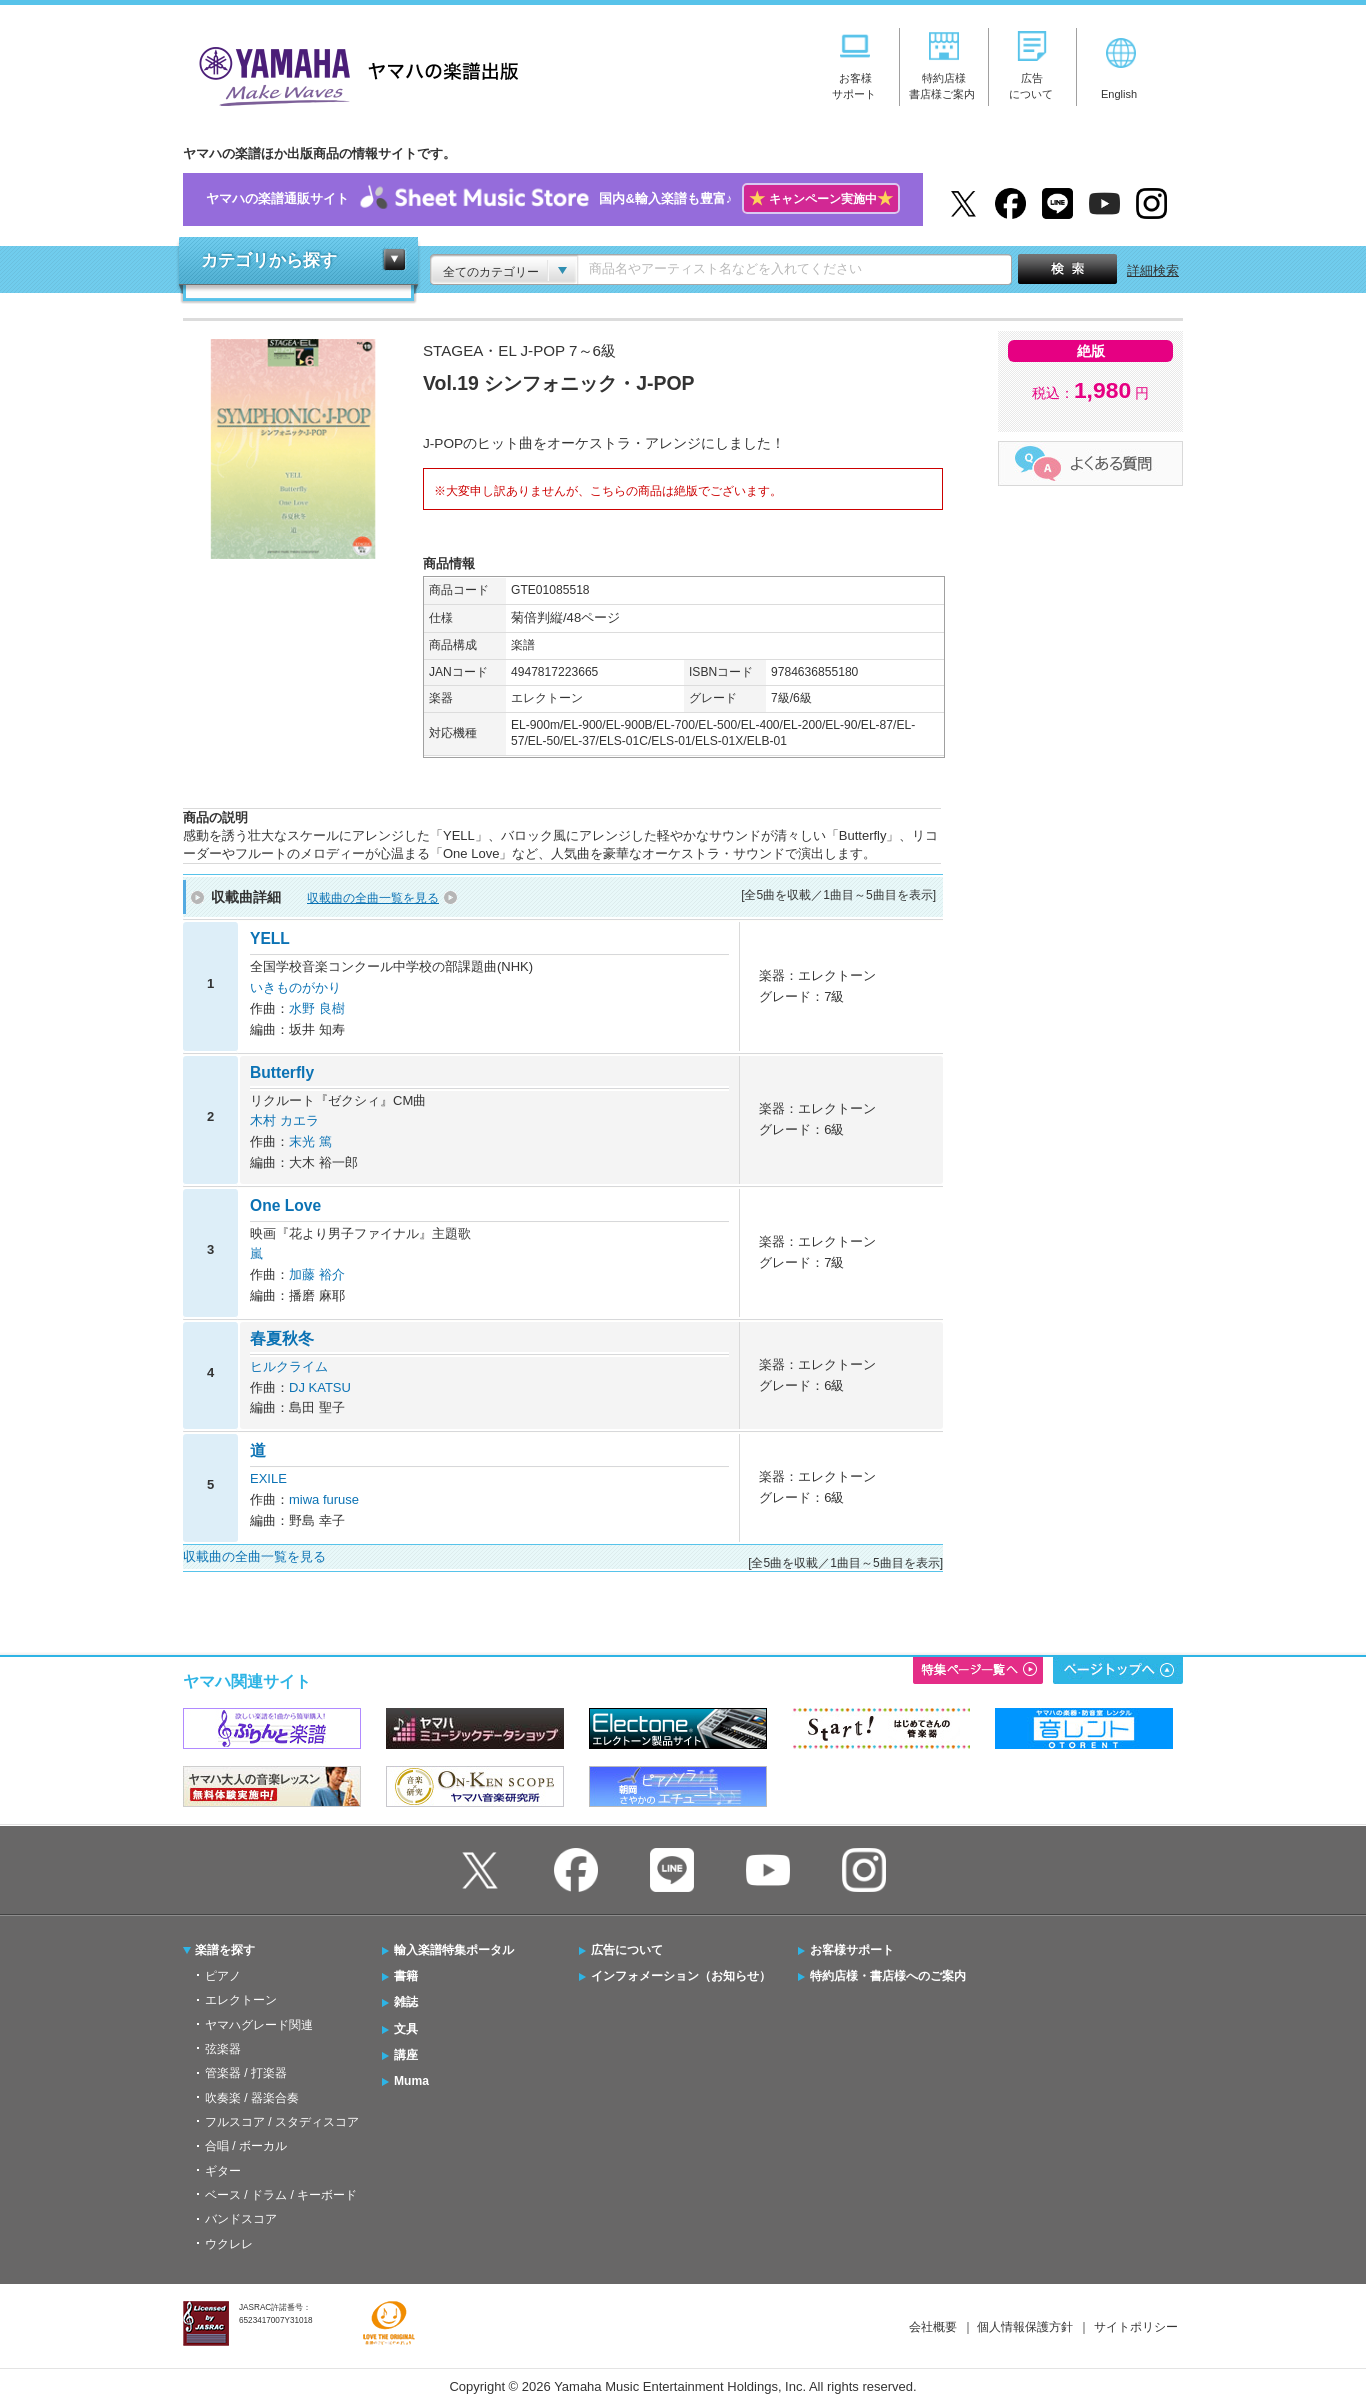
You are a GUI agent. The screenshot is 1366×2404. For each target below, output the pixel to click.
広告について (627, 1950)
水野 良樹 (317, 1008)
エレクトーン (241, 2000)
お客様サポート (852, 1950)
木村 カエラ (284, 1120)
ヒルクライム (289, 1366)
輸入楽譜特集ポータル (454, 1950)
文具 (406, 2029)
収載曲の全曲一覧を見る (373, 898)
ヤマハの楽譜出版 (353, 73)
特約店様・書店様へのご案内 (888, 1976)
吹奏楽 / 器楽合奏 (252, 2098)
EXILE (268, 1478)
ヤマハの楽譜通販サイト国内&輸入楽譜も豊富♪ (552, 199)
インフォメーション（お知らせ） (681, 1976)
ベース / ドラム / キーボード (281, 2195)
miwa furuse (324, 1499)
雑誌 (406, 2002)
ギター (223, 2171)
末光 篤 (310, 1141)
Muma (411, 2081)
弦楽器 (223, 2049)
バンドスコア (241, 2219)
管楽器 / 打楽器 (246, 2073)
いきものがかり (295, 987)
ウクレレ (229, 2244)
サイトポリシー (1136, 2327)
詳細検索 (1153, 270)
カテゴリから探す (269, 260)
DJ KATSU (320, 1387)
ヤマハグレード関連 (259, 2025)
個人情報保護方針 (1025, 2327)
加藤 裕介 (317, 1274)
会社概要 (933, 2327)
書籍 (406, 1976)
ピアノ (223, 1976)
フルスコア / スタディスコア (282, 2122)
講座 (406, 2055)
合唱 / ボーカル (246, 2146)
